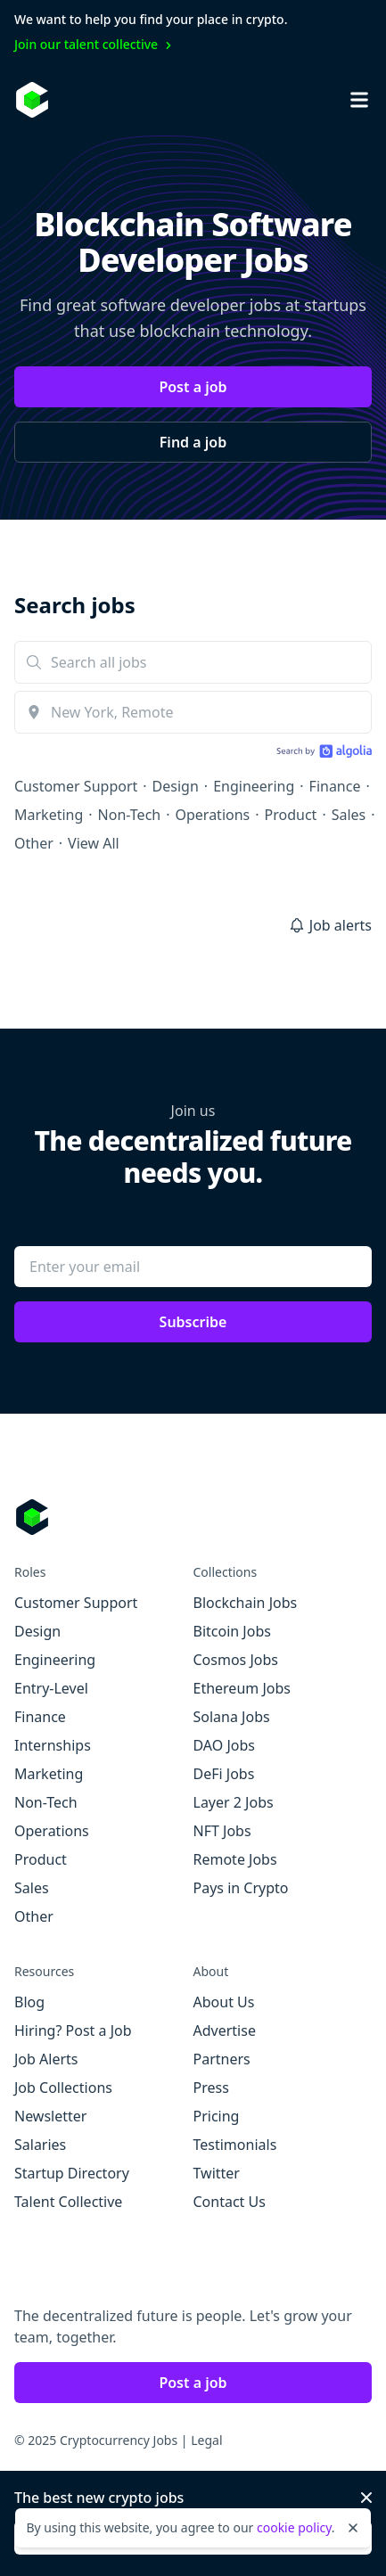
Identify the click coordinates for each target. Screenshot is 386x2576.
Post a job (192, 387)
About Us (224, 2002)
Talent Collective (68, 2201)
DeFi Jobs (224, 1774)
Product (291, 814)
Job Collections (63, 2087)
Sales (349, 814)
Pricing (216, 2116)
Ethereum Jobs (242, 1688)
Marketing (48, 814)
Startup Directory (71, 2173)
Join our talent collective (95, 44)
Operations (213, 814)
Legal (206, 2440)
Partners (221, 2059)
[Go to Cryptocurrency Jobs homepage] (193, 1517)
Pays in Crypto (241, 1888)
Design (175, 786)
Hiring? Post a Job (73, 2030)
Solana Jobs (231, 1717)
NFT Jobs (222, 1831)
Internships (52, 1745)
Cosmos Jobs (235, 1659)
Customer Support (75, 786)
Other (33, 843)
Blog (29, 2002)
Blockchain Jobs (245, 1602)
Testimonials (235, 2144)
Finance (335, 786)
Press (211, 2087)
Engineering (253, 786)
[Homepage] (32, 100)
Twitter (216, 2173)
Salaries (40, 2144)
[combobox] (193, 712)
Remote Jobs (235, 1859)
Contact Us (229, 2201)
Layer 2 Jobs (233, 1802)
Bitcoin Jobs (232, 1631)
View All (93, 843)
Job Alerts (46, 2059)
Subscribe (193, 1322)
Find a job (193, 442)
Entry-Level (51, 1688)
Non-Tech (129, 814)
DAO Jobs (224, 1745)
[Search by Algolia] (322, 752)
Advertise (224, 2030)
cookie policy (294, 2527)
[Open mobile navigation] (359, 99)
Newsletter (50, 2116)
